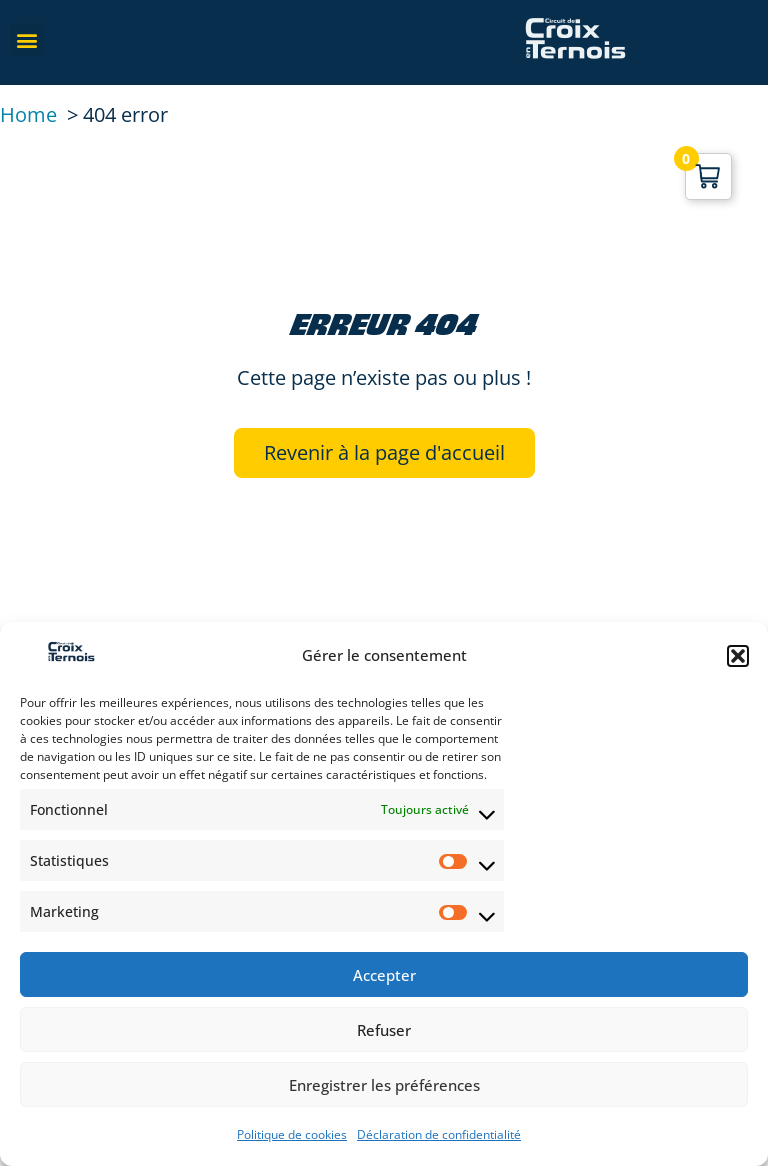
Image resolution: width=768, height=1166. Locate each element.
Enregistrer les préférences (384, 1085)
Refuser (384, 1030)
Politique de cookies (292, 1134)
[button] (738, 656)
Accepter (384, 975)
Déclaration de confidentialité (439, 1134)
